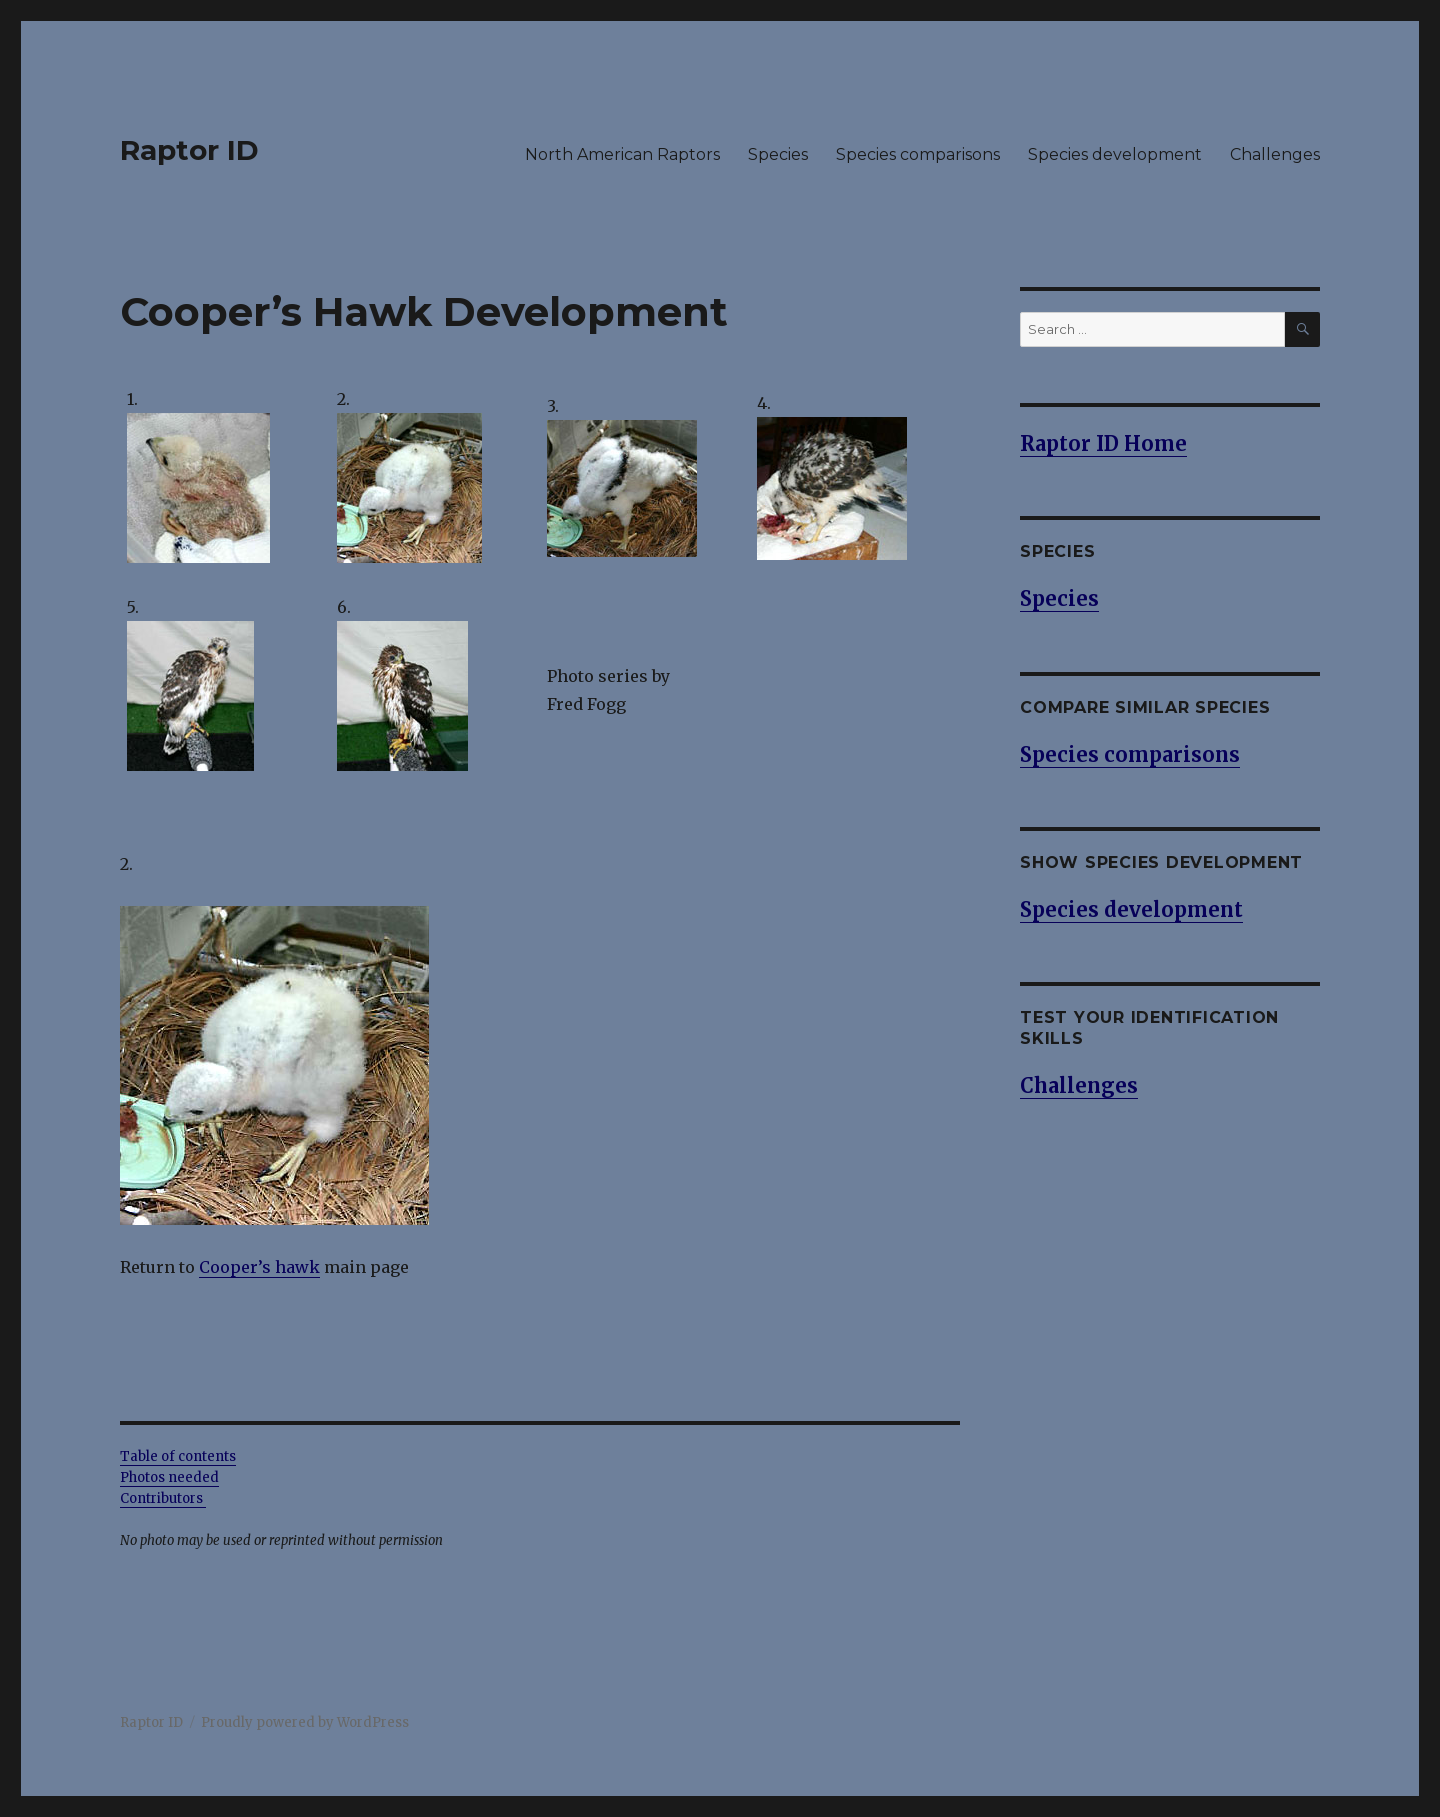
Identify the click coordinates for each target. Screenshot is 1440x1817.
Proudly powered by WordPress (305, 1722)
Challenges (1275, 154)
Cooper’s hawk (259, 1267)
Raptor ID (189, 150)
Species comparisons (918, 154)
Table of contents (178, 1456)
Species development (1115, 154)
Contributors (163, 1498)
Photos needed (169, 1477)
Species (778, 154)
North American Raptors (622, 154)
